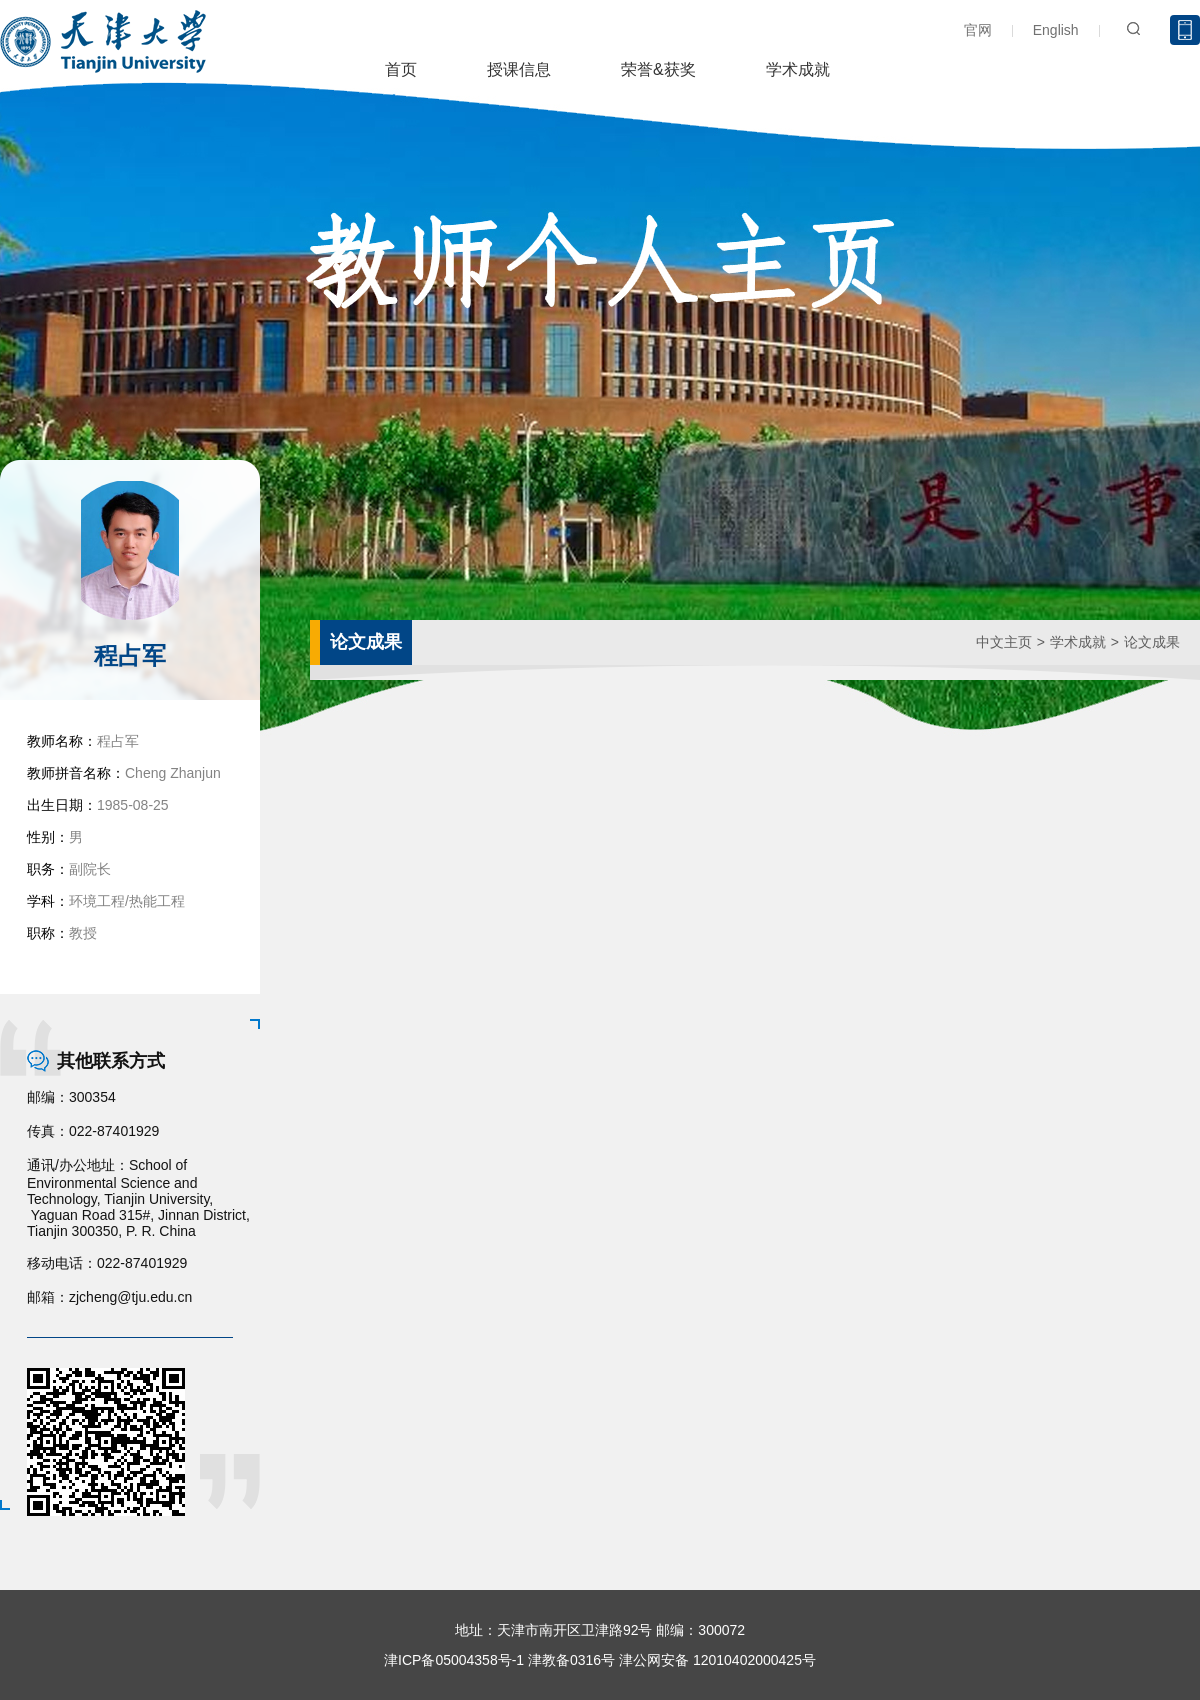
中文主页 (1004, 642)
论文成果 (1152, 642)
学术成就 (798, 69)
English (1056, 30)
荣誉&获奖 (658, 69)
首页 (401, 69)
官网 (978, 30)
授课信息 (519, 69)
